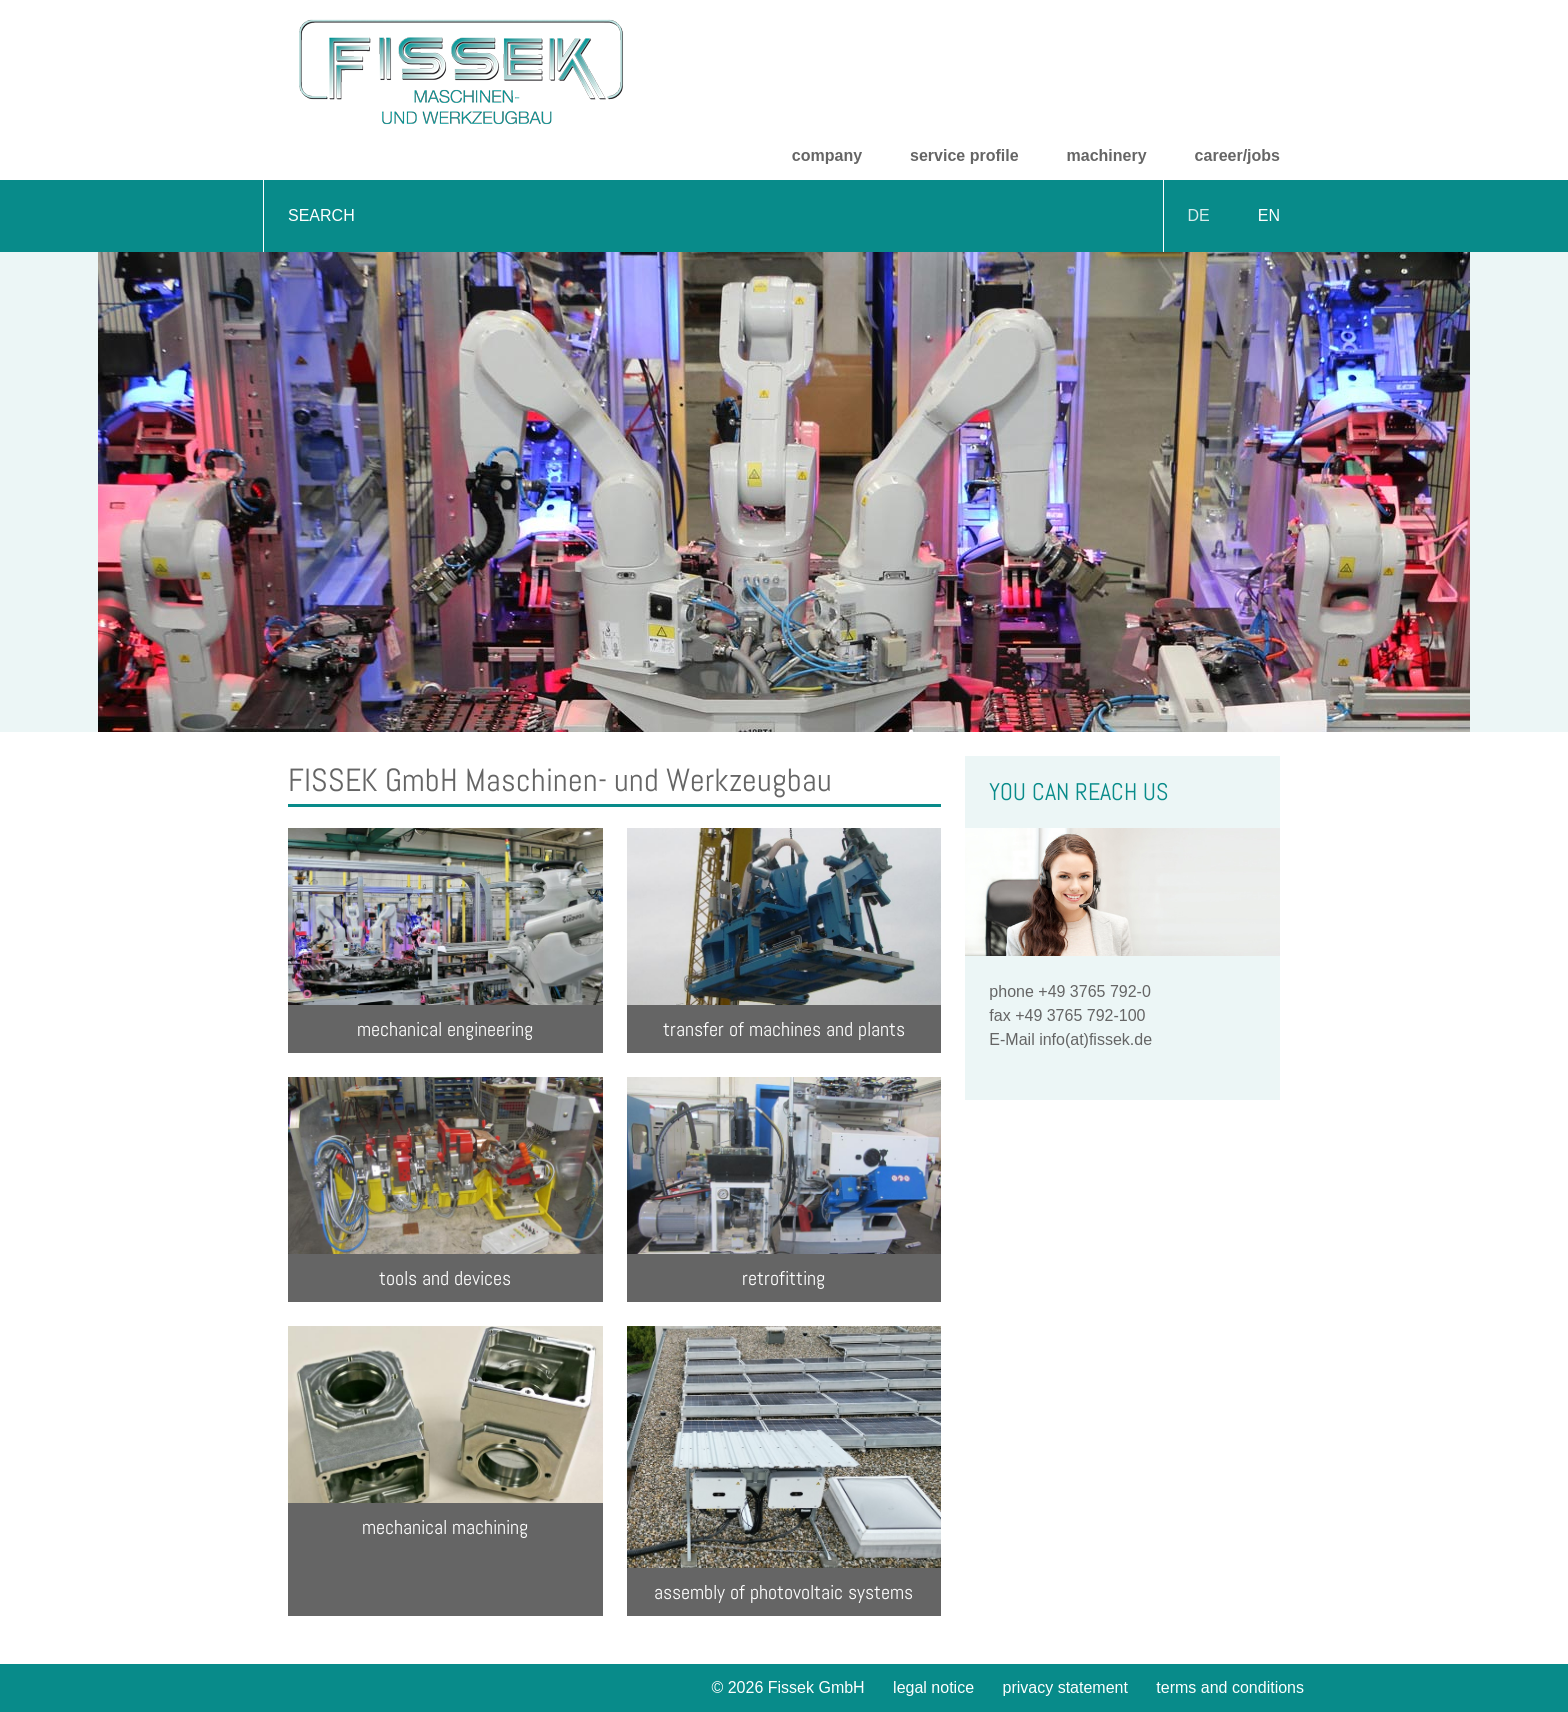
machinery (1107, 155)
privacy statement (1065, 1687)
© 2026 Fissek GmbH (787, 1687)
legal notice (933, 1687)
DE (1199, 215)
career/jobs (1237, 155)
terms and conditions (1230, 1687)
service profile (964, 155)
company (827, 155)
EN (1269, 215)
